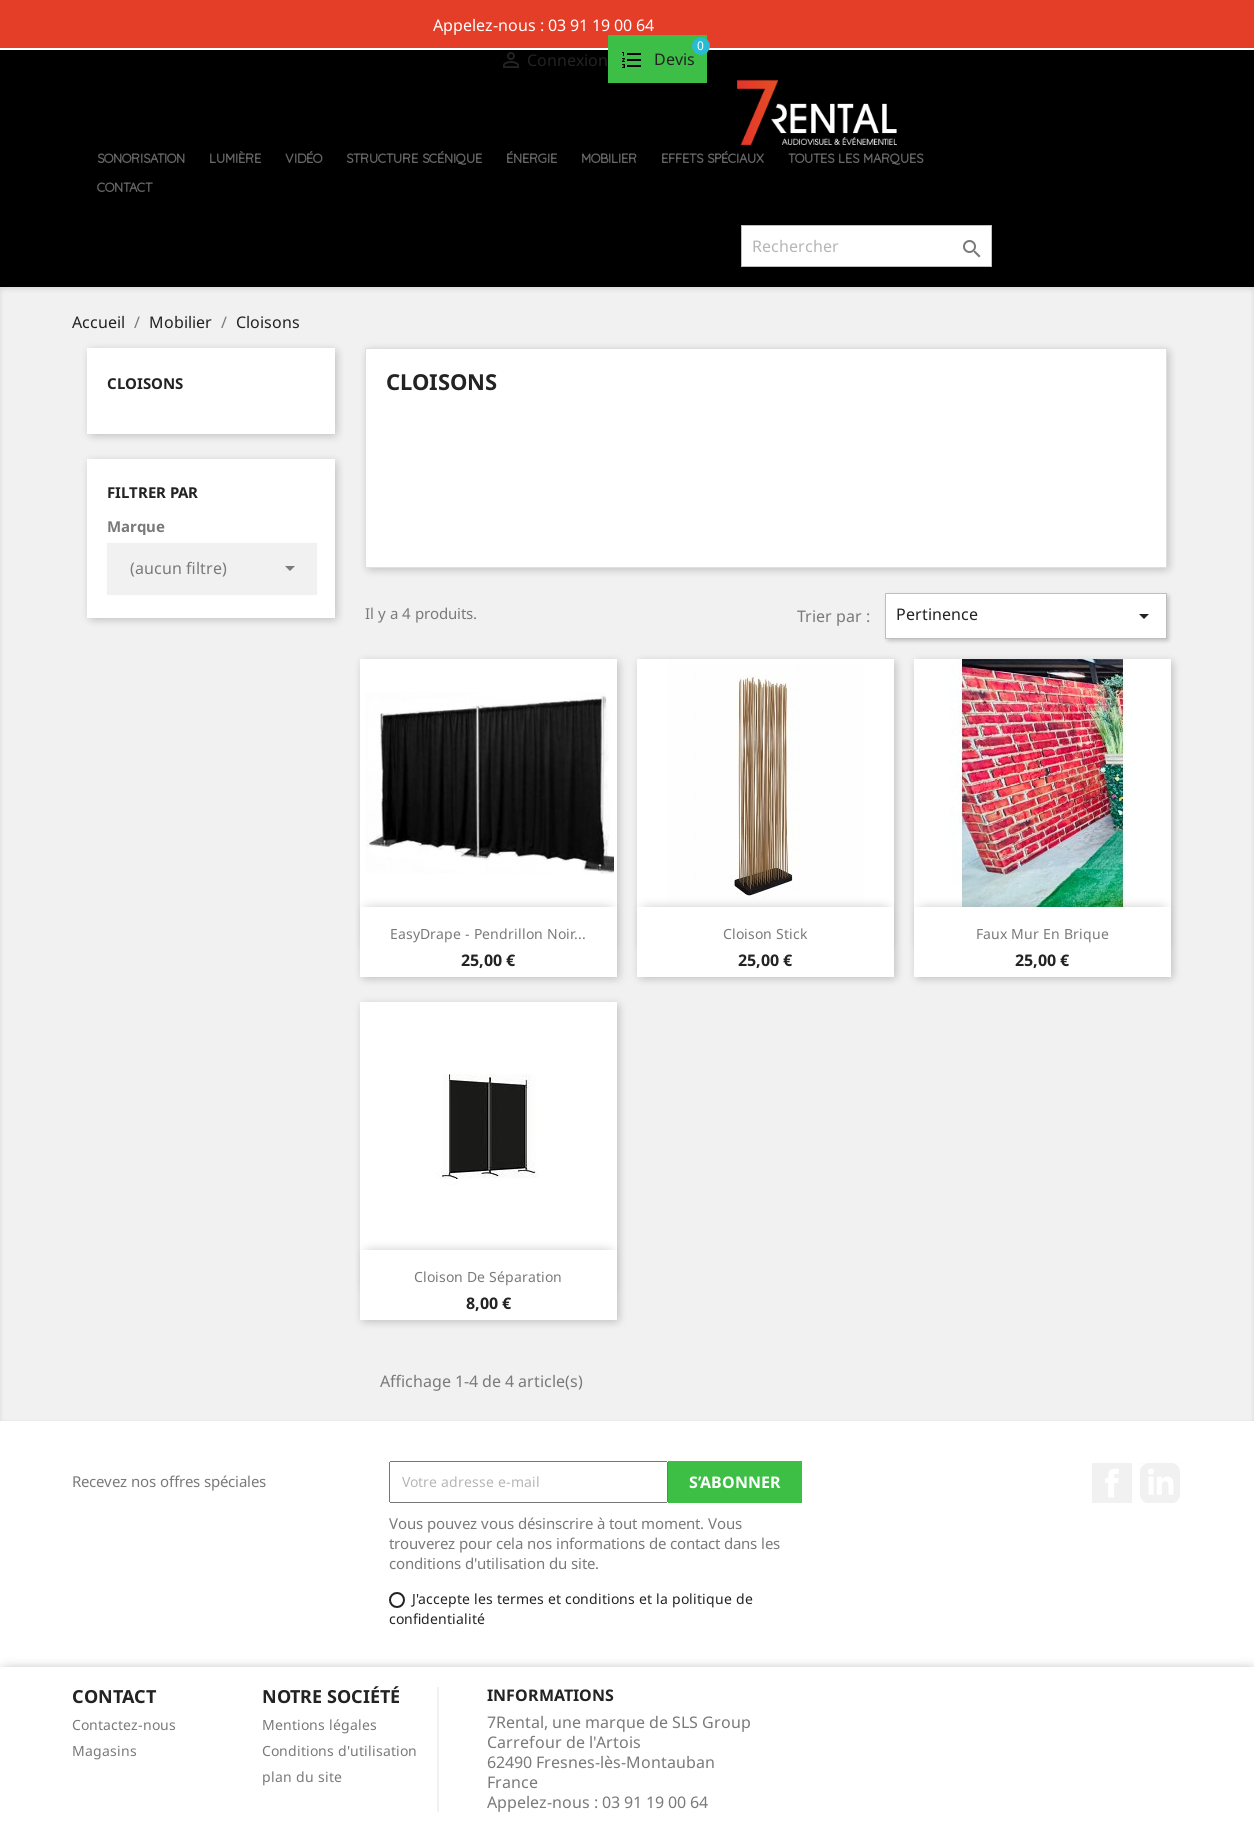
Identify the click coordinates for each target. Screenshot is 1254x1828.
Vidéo (303, 158)
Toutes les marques (855, 158)
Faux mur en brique (1042, 933)
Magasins (104, 1750)
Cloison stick (765, 933)
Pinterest (1160, 1483)
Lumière (235, 158)
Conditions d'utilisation (339, 1750)
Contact (124, 187)
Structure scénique (414, 158)
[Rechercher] (866, 246)
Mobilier (609, 158)
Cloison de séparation (488, 1276)
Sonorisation (141, 158)
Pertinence (1026, 615)
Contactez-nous (124, 1724)
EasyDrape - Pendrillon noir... (488, 933)
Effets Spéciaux (712, 158)
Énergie (531, 158)
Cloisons (145, 383)
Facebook (1112, 1483)
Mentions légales (319, 1724)
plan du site (302, 1776)
